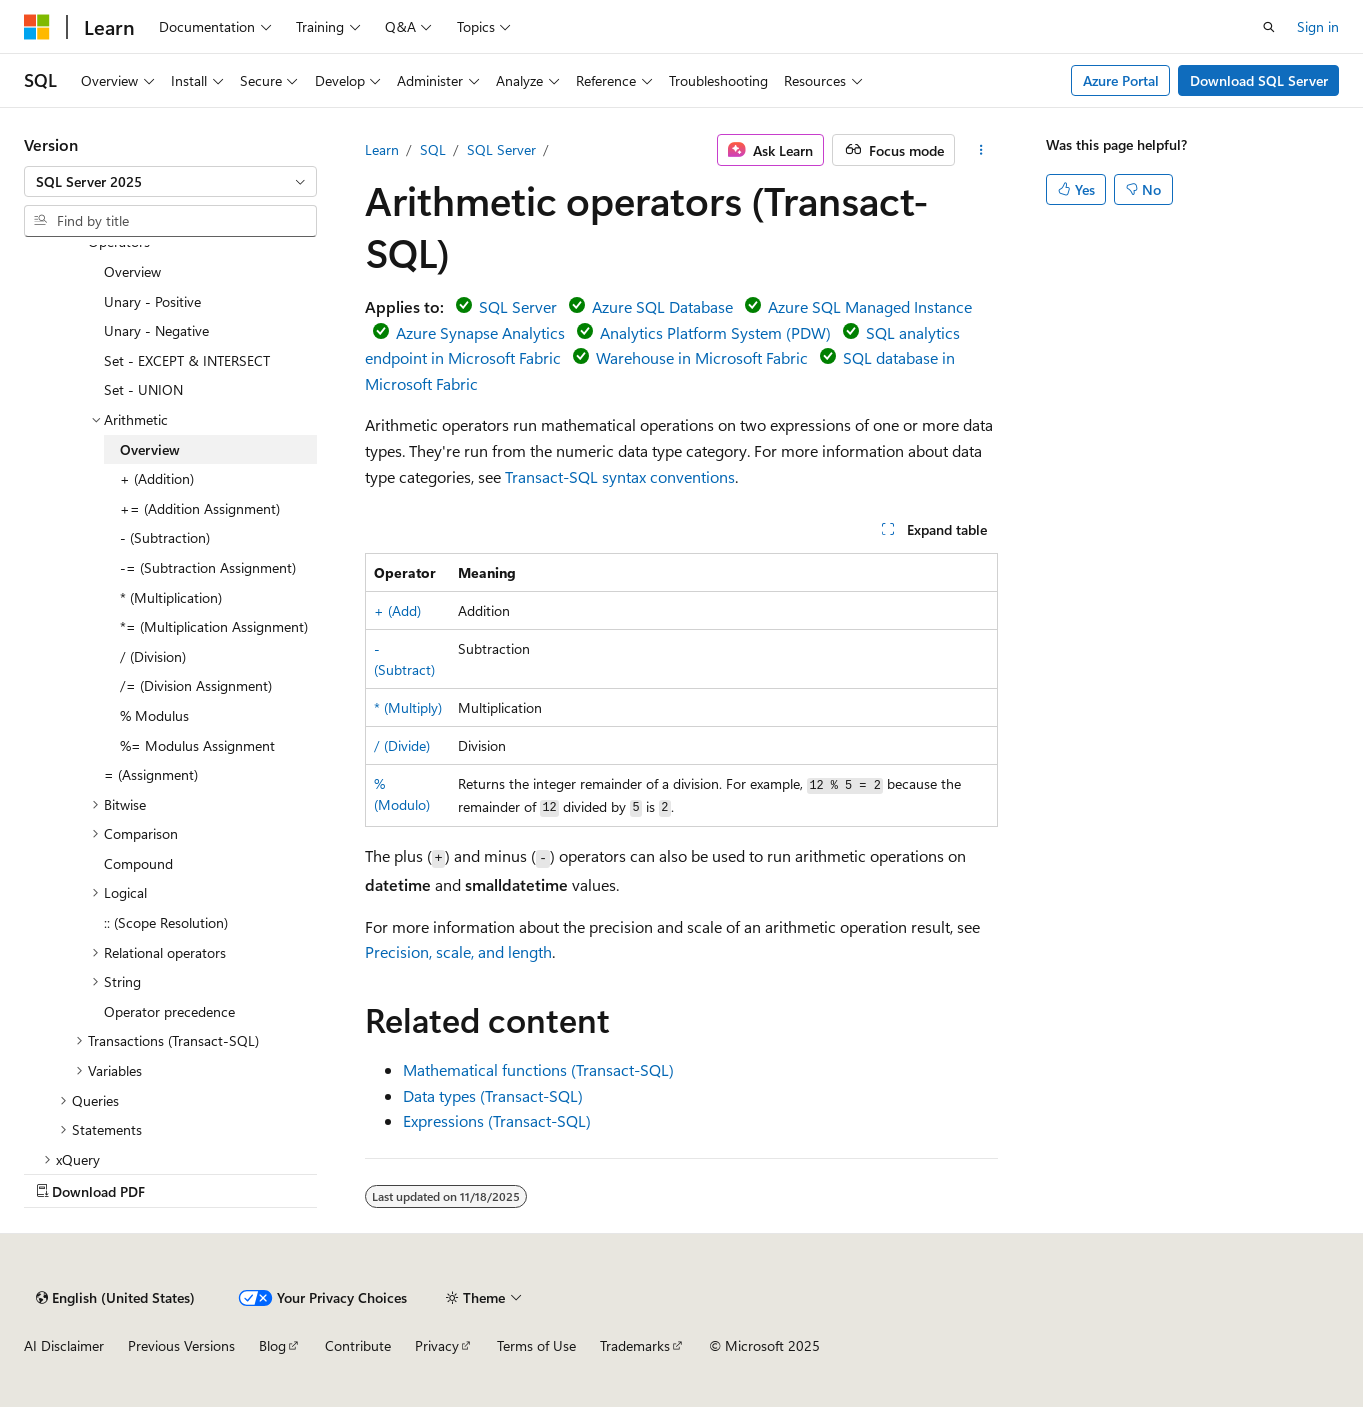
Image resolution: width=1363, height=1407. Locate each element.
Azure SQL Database (662, 306)
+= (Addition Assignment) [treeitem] (200, 508)
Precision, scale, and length (458, 951)
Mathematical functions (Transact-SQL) (538, 1069)
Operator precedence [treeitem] (169, 1011)
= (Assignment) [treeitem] (151, 774)
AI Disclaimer (64, 1345)
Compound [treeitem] (138, 863)
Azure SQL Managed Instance (870, 306)
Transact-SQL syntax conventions (620, 476)
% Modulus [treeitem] (154, 715)
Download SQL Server (1259, 80)
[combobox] (170, 182)
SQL (433, 149)
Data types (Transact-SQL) (493, 1095)
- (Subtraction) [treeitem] (165, 537)
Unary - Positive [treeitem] (152, 301)
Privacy (437, 1345)
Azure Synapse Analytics (480, 332)
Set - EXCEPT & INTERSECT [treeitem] (187, 360)
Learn (382, 149)
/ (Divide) (402, 745)
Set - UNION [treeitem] (143, 389)
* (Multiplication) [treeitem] (171, 597)
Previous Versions (181, 1345)
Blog (272, 1345)
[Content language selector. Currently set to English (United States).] (115, 1298)
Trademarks (635, 1345)
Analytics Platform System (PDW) (715, 332)
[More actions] (980, 150)
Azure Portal (1121, 80)
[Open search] (1269, 27)
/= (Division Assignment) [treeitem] (196, 685)
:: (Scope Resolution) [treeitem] (166, 922)
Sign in (1318, 26)
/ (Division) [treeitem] (153, 656)
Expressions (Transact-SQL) (497, 1120)
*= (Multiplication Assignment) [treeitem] (214, 626)
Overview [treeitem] (132, 271)
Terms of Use (536, 1345)
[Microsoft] (37, 27)
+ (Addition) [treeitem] (157, 478)
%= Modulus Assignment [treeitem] (197, 745)
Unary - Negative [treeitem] (156, 330)
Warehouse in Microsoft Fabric (702, 357)
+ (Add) (397, 610)
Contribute (358, 1345)
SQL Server (501, 149)
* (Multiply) (408, 707)
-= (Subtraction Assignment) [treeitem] (208, 567)
